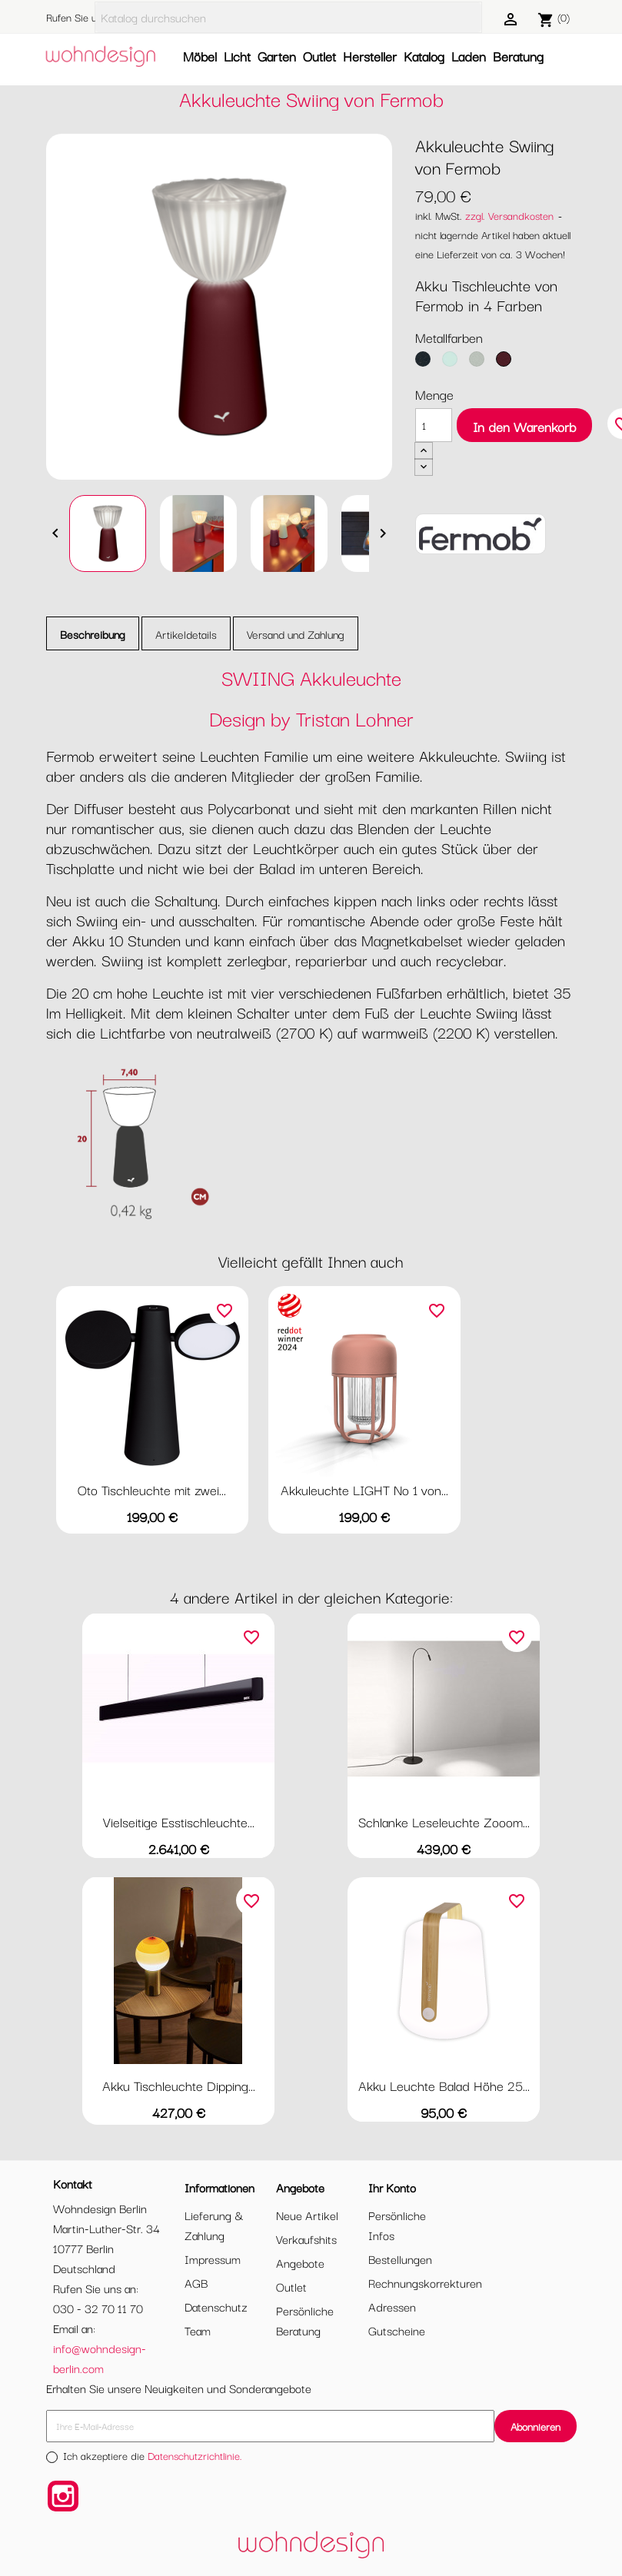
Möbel (200, 55)
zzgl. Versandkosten (509, 215)
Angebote (300, 2262)
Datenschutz (216, 2306)
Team (198, 2330)
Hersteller (370, 55)
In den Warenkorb (524, 426)
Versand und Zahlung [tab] (295, 634)
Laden (468, 55)
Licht (237, 55)
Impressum (213, 2258)
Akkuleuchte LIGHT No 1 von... (364, 1489)
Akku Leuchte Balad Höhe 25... (444, 2085)
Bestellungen (400, 2258)
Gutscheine (396, 2330)
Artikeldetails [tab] (186, 634)
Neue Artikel (307, 2214)
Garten (277, 55)
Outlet (319, 55)
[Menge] (433, 425)
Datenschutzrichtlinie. (195, 2455)
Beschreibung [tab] (92, 634)
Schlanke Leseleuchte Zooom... (444, 1821)
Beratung (518, 55)
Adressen (392, 2306)
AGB (196, 2282)
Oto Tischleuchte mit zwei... (152, 1489)
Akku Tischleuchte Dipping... (178, 2085)
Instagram (63, 2496)
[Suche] (288, 17)
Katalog (424, 55)
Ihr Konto (392, 2187)
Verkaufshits (306, 2238)
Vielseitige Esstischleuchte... (178, 1821)
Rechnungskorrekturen (425, 2282)
